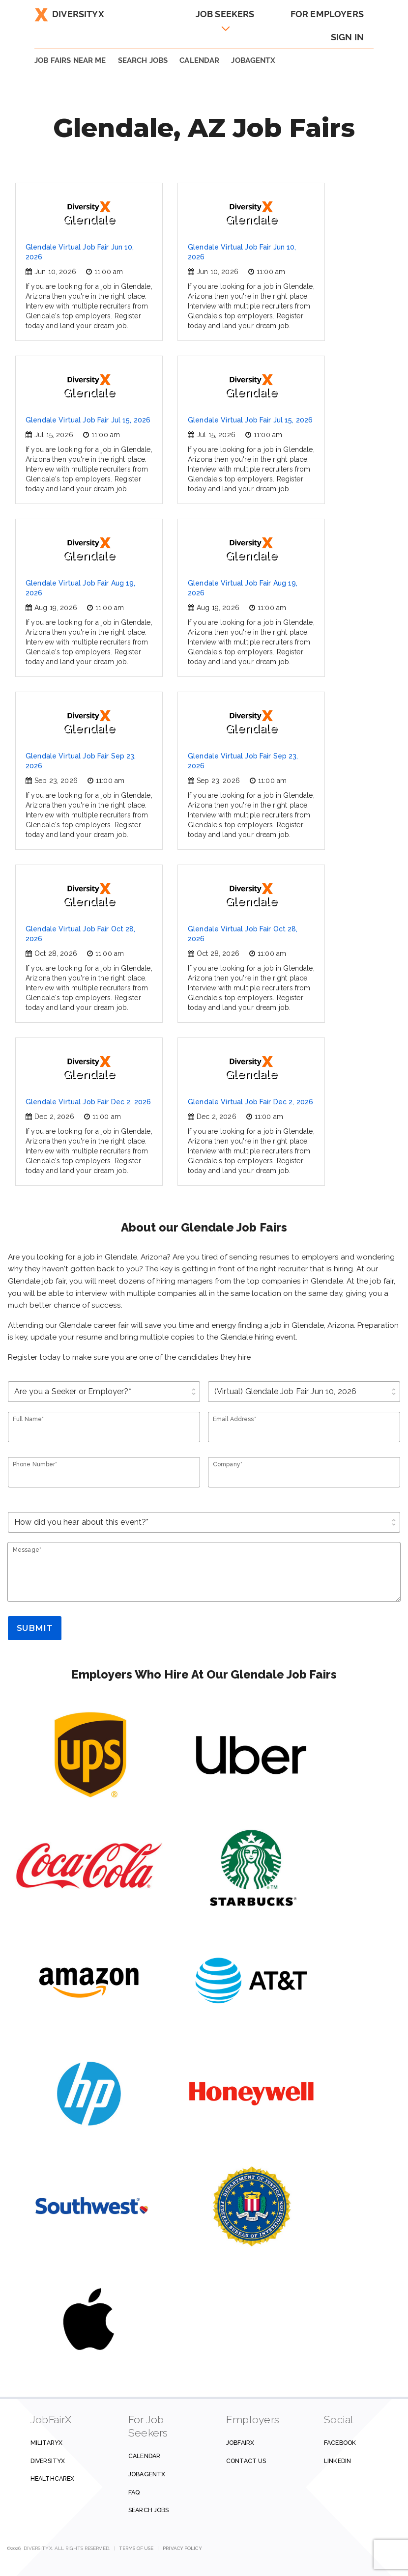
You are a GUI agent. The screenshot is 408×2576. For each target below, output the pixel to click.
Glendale (89, 213)
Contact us (246, 2460)
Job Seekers (225, 14)
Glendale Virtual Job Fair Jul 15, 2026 (88, 420)
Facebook (340, 2442)
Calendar (199, 60)
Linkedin (337, 2460)
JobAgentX (253, 60)
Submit (35, 1628)
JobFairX (240, 2442)
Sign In (347, 37)
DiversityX (69, 14)
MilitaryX (46, 2442)
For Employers (327, 14)
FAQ (134, 2492)
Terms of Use (136, 2548)
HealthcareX (52, 2478)
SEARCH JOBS (143, 60)
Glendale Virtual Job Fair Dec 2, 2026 (88, 1102)
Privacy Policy (182, 2548)
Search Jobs (148, 2510)
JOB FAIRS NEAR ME (70, 60)
